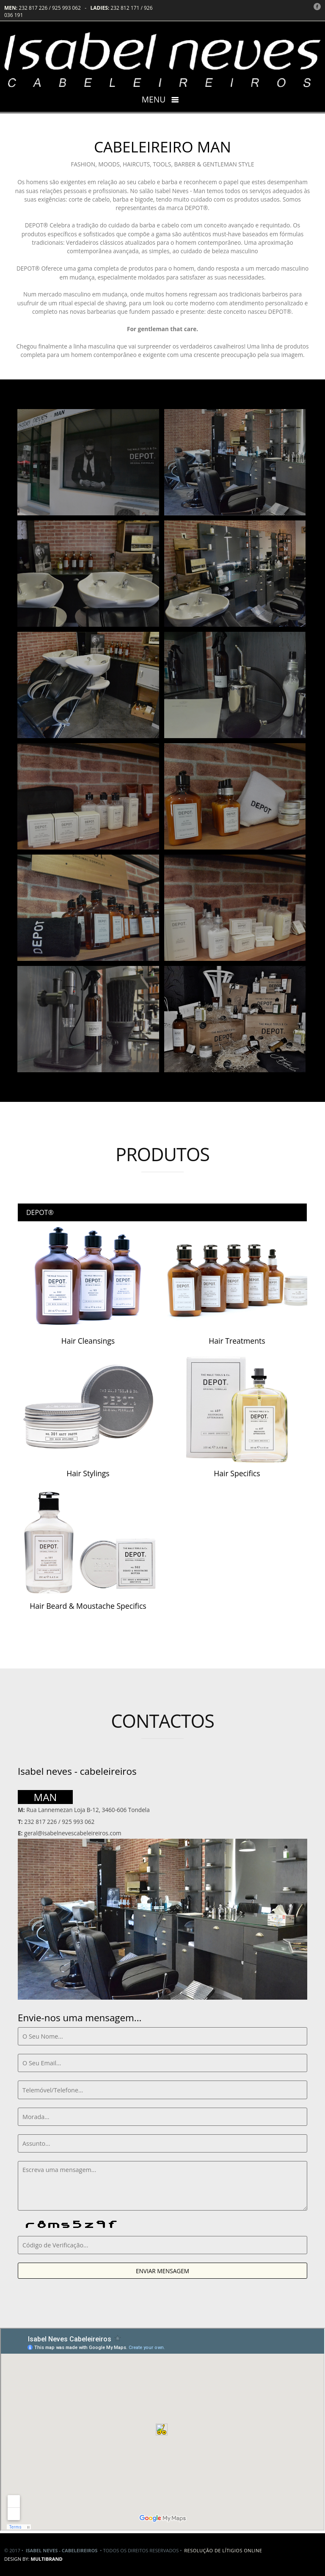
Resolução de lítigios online (223, 2550)
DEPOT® (40, 1212)
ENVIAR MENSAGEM (162, 2271)
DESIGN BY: (33, 2559)
